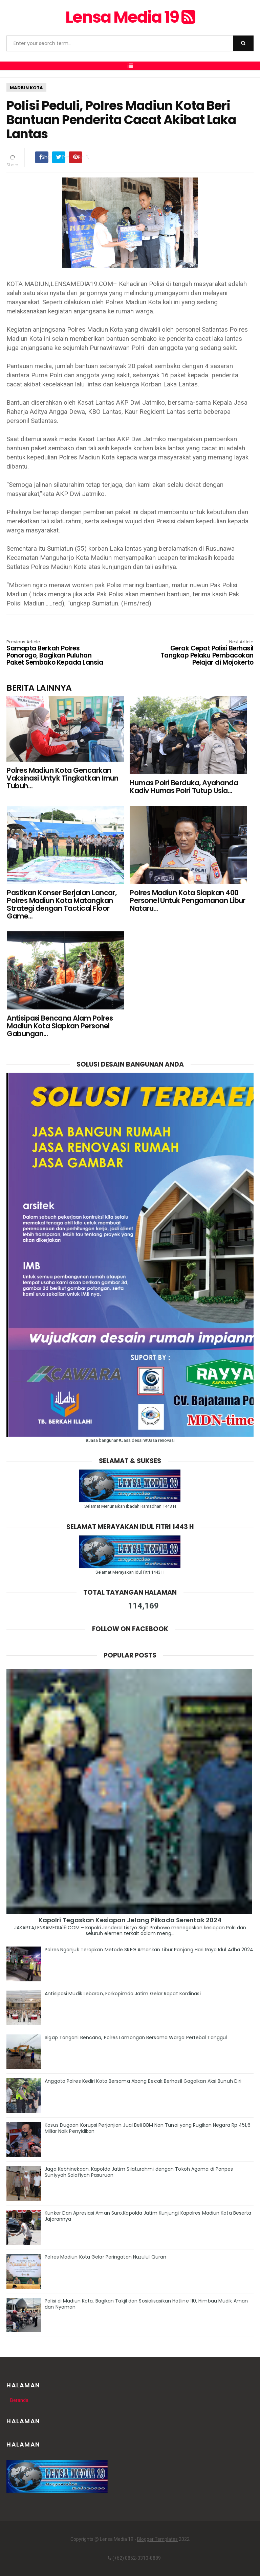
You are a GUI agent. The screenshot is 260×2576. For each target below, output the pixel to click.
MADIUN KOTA (26, 88)
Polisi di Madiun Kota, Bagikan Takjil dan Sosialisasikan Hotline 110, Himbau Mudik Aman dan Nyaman (146, 2303)
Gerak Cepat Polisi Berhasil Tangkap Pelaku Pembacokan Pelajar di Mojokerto (204, 653)
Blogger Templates (157, 2539)
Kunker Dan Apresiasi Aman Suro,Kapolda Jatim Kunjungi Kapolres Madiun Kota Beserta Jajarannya (148, 2216)
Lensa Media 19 (130, 17)
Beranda (19, 2400)
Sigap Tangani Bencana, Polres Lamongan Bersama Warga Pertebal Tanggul (136, 2037)
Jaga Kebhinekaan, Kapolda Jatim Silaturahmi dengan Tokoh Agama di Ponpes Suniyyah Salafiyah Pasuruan (139, 2172)
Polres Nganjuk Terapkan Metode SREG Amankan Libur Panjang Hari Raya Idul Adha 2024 (149, 1949)
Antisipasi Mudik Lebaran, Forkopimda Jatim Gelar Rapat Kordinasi (122, 1993)
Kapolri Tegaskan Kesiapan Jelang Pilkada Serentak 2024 (130, 1920)
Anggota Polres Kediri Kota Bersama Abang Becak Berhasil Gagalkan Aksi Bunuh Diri (143, 2081)
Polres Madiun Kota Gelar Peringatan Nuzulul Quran (105, 2256)
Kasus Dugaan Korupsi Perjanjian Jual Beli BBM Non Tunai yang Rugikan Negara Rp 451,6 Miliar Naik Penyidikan (147, 2128)
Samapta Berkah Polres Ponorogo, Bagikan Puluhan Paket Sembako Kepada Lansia (55, 653)
